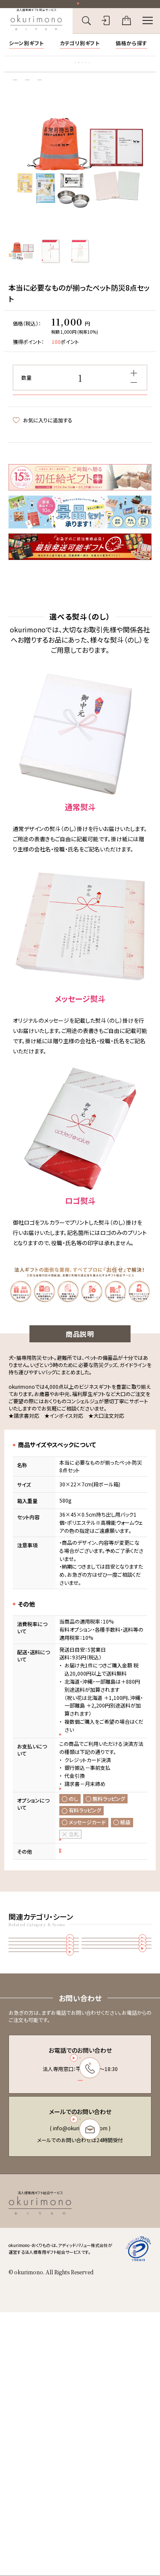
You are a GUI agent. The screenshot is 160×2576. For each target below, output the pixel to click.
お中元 (44, 2091)
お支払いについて (85, 1862)
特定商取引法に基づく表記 (119, 2446)
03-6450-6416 (79, 2268)
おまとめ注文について (89, 1948)
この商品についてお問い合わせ (52, 484)
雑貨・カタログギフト (50, 96)
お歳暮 (116, 2091)
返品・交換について (86, 1935)
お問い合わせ (105, 2475)
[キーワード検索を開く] (86, 25)
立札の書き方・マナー (123, 71)
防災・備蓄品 (44, 2139)
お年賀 (44, 2115)
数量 (26, 397)
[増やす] (133, 392)
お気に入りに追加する (43, 469)
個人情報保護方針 (110, 2455)
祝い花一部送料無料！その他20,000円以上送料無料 (83, 6)
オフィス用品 (116, 2067)
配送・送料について (86, 1798)
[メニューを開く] (147, 25)
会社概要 (101, 2465)
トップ (14, 96)
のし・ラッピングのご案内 (92, 1923)
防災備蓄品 (116, 2044)
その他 (87, 96)
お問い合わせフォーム (78, 2352)
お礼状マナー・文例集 (69, 71)
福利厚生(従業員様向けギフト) (116, 2115)
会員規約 (101, 2436)
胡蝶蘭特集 (24, 71)
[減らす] (133, 402)
